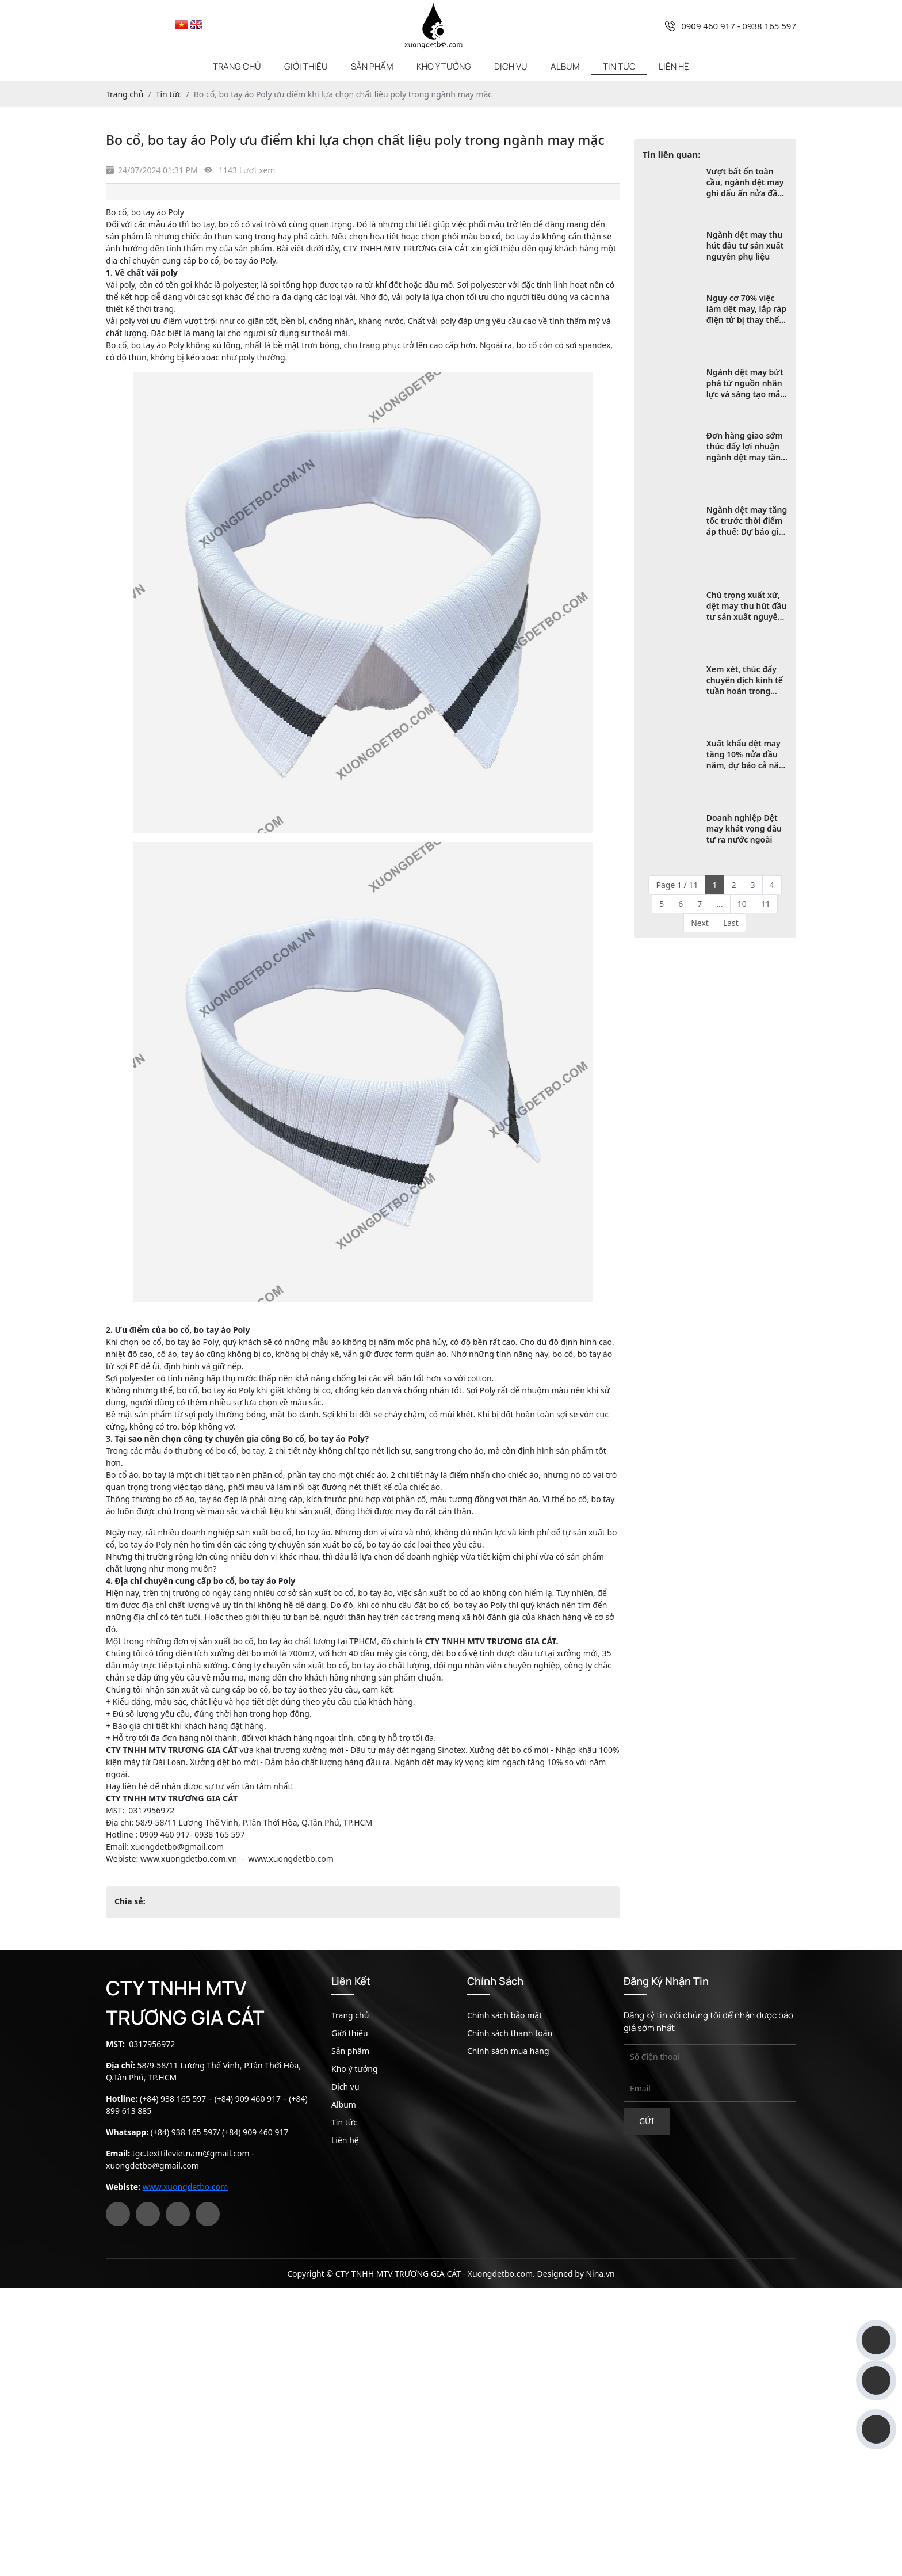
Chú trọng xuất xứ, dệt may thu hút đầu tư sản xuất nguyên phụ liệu (746, 605)
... (719, 903)
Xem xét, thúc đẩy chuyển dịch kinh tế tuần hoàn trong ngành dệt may (744, 680)
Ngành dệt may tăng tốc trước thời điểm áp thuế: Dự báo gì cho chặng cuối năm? (746, 520)
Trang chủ (237, 66)
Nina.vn (600, 2273)
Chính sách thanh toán (509, 2033)
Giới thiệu (306, 66)
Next (700, 922)
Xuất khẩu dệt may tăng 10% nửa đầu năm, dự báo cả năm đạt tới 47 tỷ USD (746, 754)
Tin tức (619, 66)
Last (731, 922)
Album (565, 66)
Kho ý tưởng (443, 66)
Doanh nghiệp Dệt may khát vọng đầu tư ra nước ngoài (744, 828)
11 (765, 903)
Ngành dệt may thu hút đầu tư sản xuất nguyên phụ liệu (745, 245)
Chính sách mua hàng (508, 2050)
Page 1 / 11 (677, 884)
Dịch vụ (511, 66)
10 (742, 903)
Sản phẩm (372, 66)
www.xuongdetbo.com (185, 2186)
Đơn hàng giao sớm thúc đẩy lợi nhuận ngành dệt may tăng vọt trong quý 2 (746, 446)
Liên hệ (674, 66)
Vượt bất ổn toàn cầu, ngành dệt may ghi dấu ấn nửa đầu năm (745, 182)
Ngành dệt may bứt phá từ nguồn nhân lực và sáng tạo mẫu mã (745, 383)
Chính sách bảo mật (504, 2015)
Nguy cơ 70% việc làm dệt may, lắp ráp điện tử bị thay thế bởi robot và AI (746, 308)
